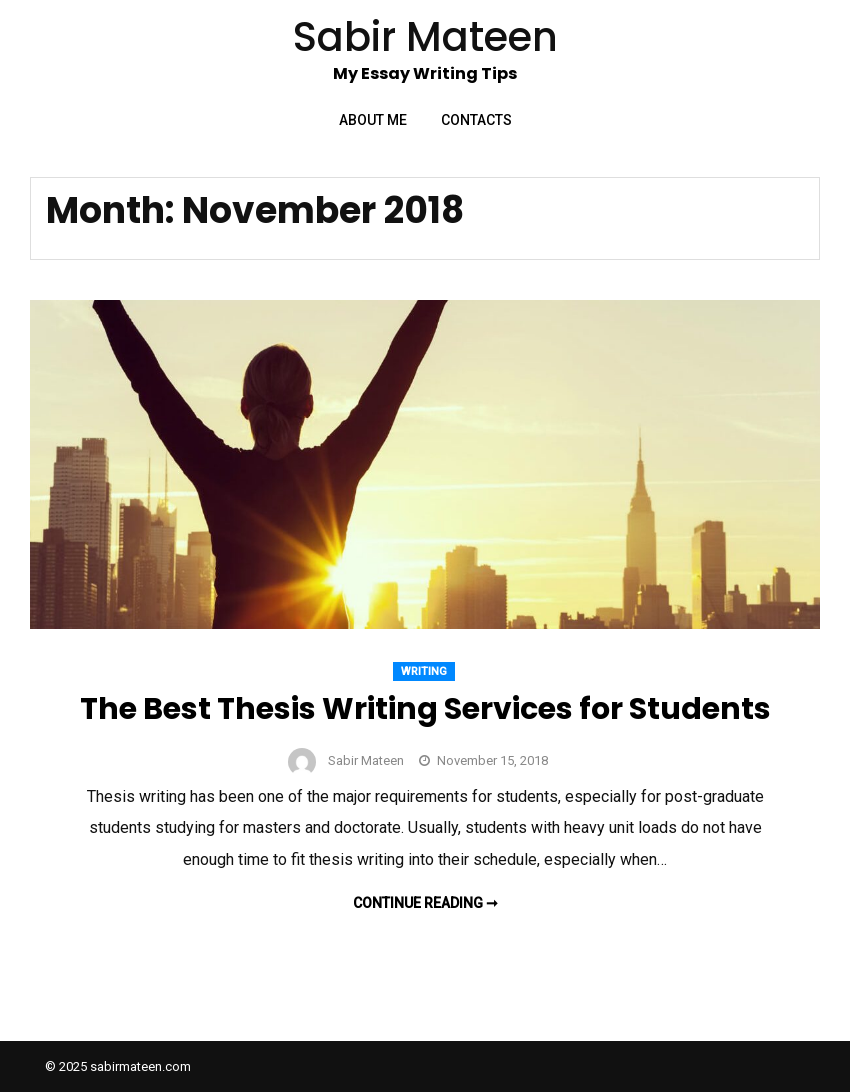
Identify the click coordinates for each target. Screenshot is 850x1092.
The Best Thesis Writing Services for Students (425, 709)
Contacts (476, 120)
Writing (424, 671)
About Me (373, 120)
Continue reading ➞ (425, 903)
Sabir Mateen (366, 760)
